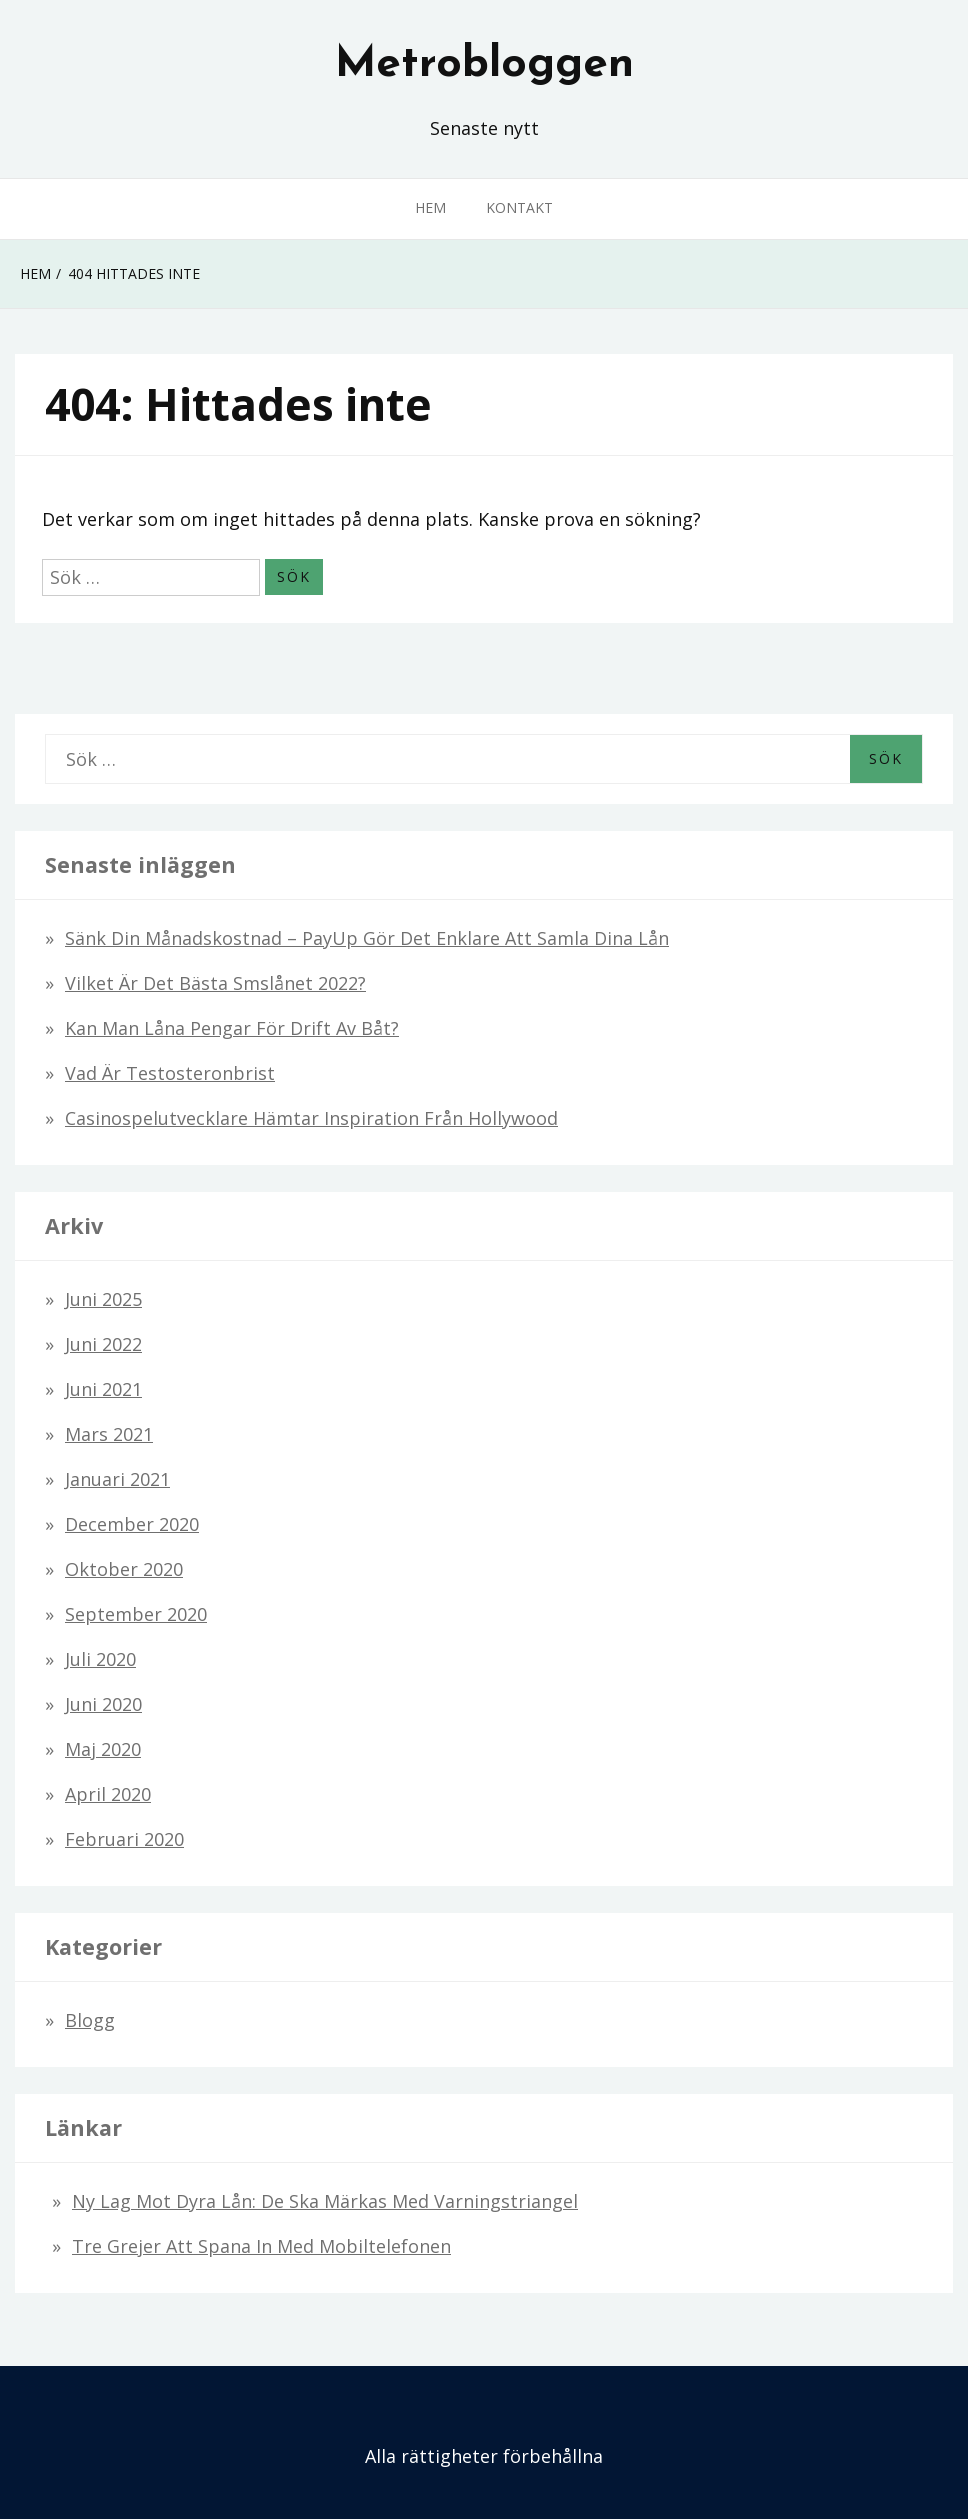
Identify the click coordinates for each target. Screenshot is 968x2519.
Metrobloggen (484, 65)
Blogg (90, 2020)
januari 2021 (117, 1479)
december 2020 (132, 1524)
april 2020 (108, 1794)
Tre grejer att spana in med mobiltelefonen (261, 2246)
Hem (430, 207)
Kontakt (519, 207)
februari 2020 (124, 1839)
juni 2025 (103, 1299)
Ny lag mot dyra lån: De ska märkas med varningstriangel (325, 2201)
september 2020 (136, 1614)
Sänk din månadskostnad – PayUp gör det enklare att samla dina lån (367, 938)
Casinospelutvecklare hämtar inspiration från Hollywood (311, 1118)
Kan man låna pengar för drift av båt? (232, 1028)
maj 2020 (103, 1749)
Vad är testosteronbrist (170, 1073)
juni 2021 (103, 1389)
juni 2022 (103, 1344)
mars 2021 (109, 1434)
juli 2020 (100, 1659)
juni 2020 (103, 1704)
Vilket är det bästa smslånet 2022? (215, 983)
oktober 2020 (124, 1569)
